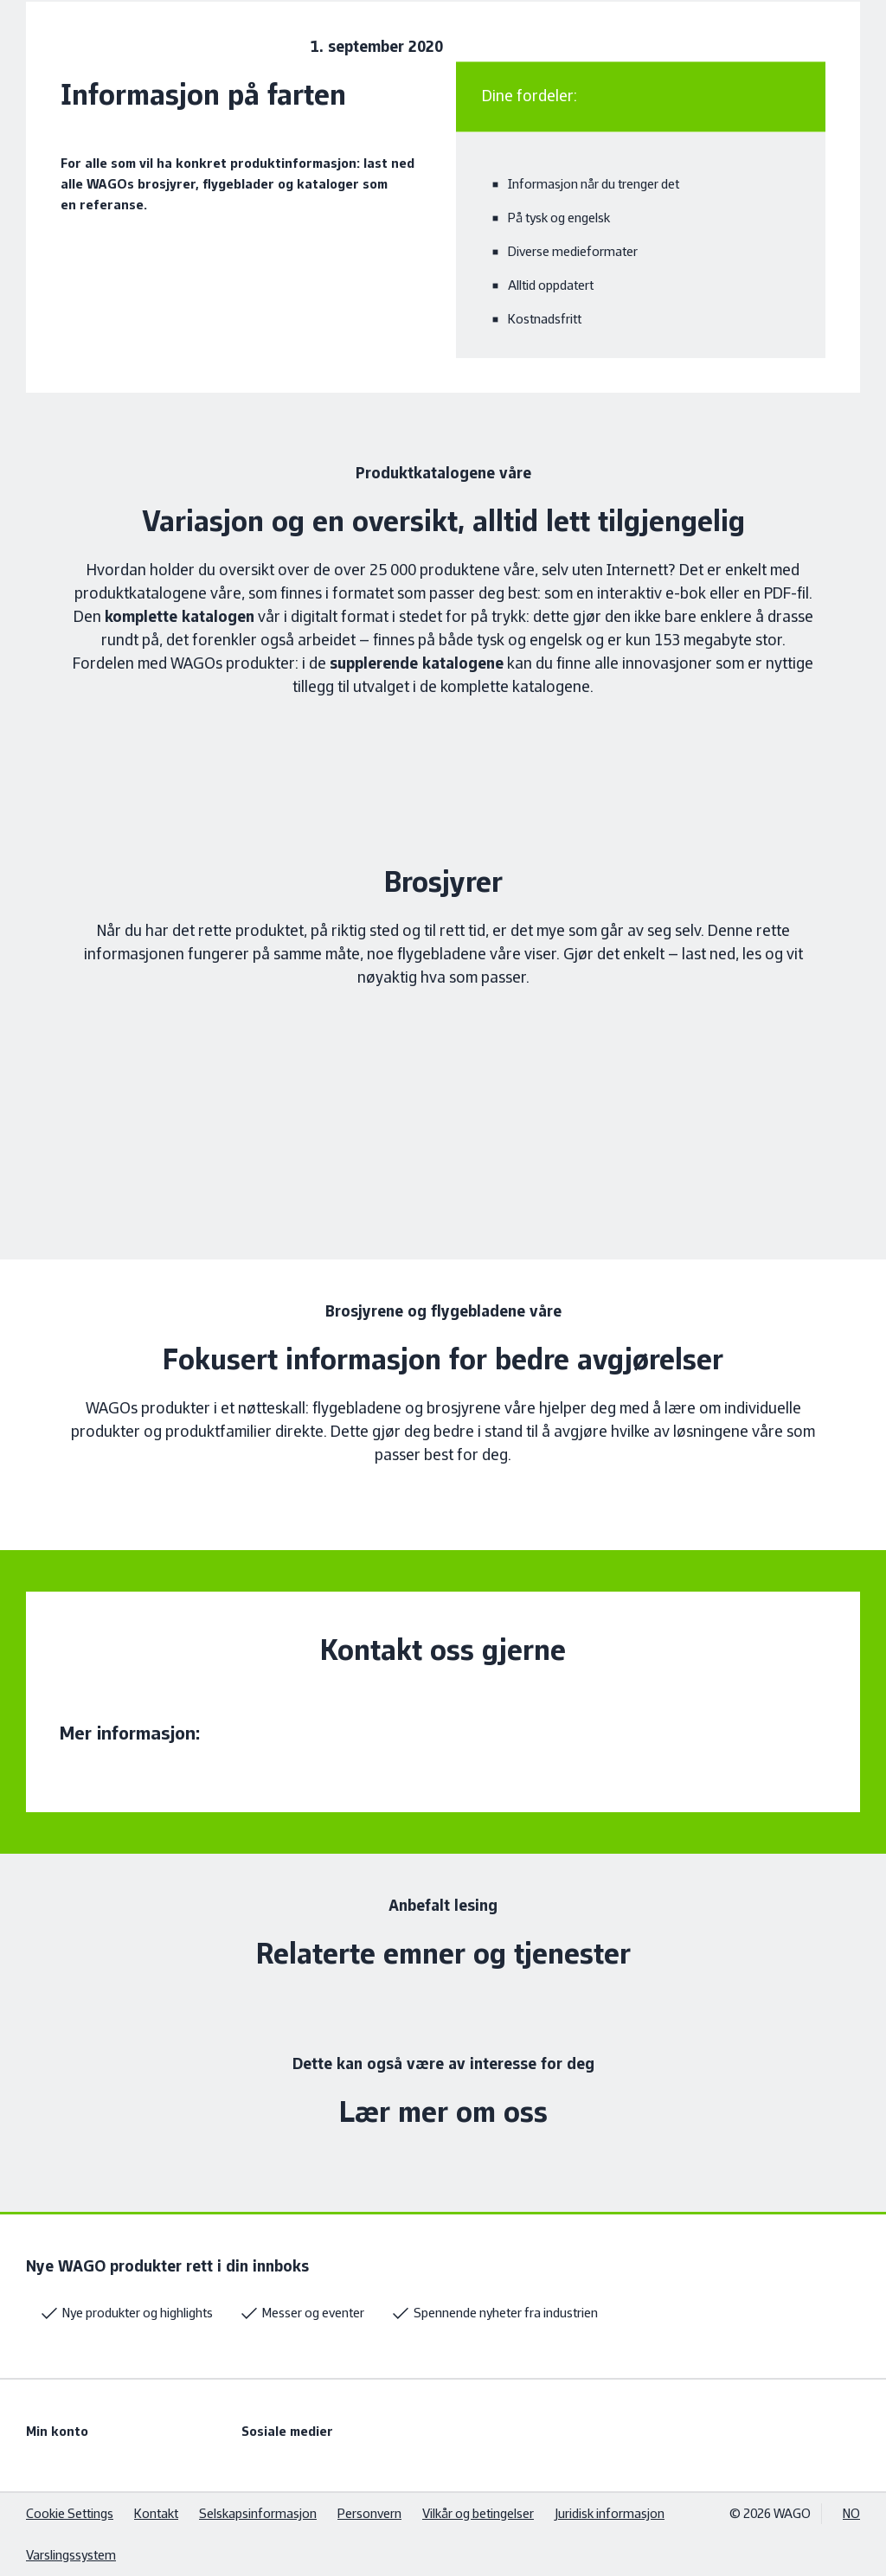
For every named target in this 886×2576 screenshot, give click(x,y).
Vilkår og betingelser (478, 2513)
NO (851, 2513)
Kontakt (156, 2513)
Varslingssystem (71, 2554)
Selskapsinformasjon (258, 2513)
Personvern (369, 2513)
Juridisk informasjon (609, 2513)
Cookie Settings (69, 2513)
